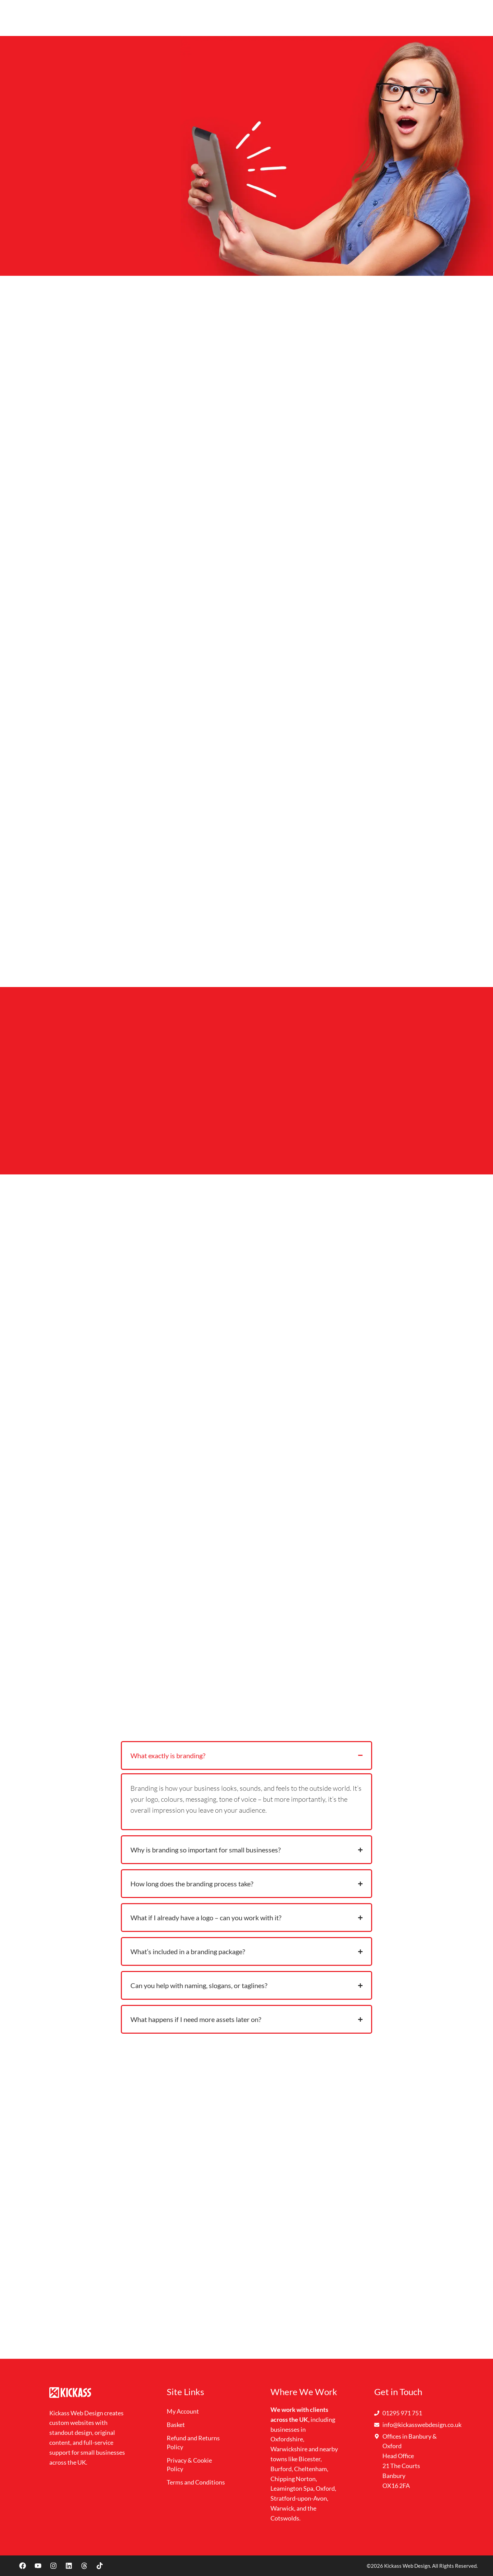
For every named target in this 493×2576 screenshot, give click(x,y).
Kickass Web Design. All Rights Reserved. (431, 2566)
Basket (176, 2424)
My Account (183, 2411)
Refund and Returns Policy (193, 2443)
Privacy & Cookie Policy (189, 2464)
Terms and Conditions (196, 2482)
